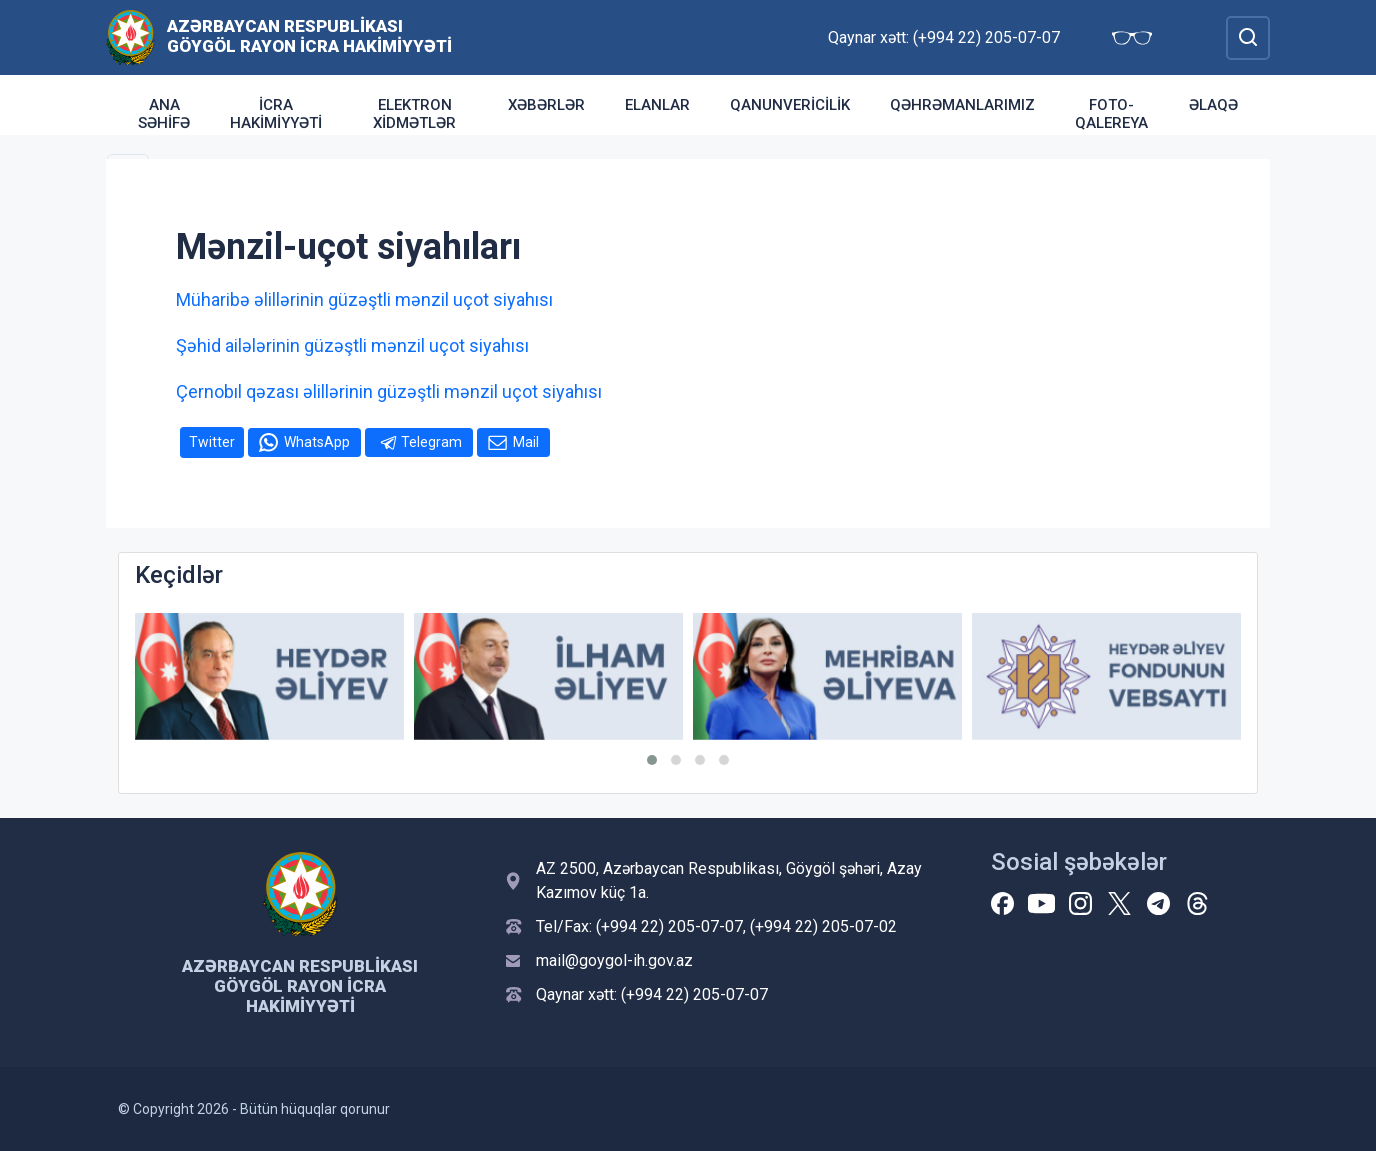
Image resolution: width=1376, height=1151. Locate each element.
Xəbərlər (546, 105)
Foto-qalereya (1111, 114)
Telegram (431, 442)
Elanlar (657, 105)
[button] (652, 760)
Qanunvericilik (790, 105)
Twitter (212, 442)
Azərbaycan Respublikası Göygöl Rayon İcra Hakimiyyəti (309, 36)
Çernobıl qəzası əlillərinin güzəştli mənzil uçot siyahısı (389, 391)
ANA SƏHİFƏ (164, 114)
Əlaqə (1213, 105)
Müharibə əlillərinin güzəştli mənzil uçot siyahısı (364, 299)
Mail (526, 442)
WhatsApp (317, 442)
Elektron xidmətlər (414, 114)
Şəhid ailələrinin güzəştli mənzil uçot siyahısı (352, 345)
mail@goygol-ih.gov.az (614, 960)
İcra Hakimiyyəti (276, 114)
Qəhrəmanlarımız (962, 105)
